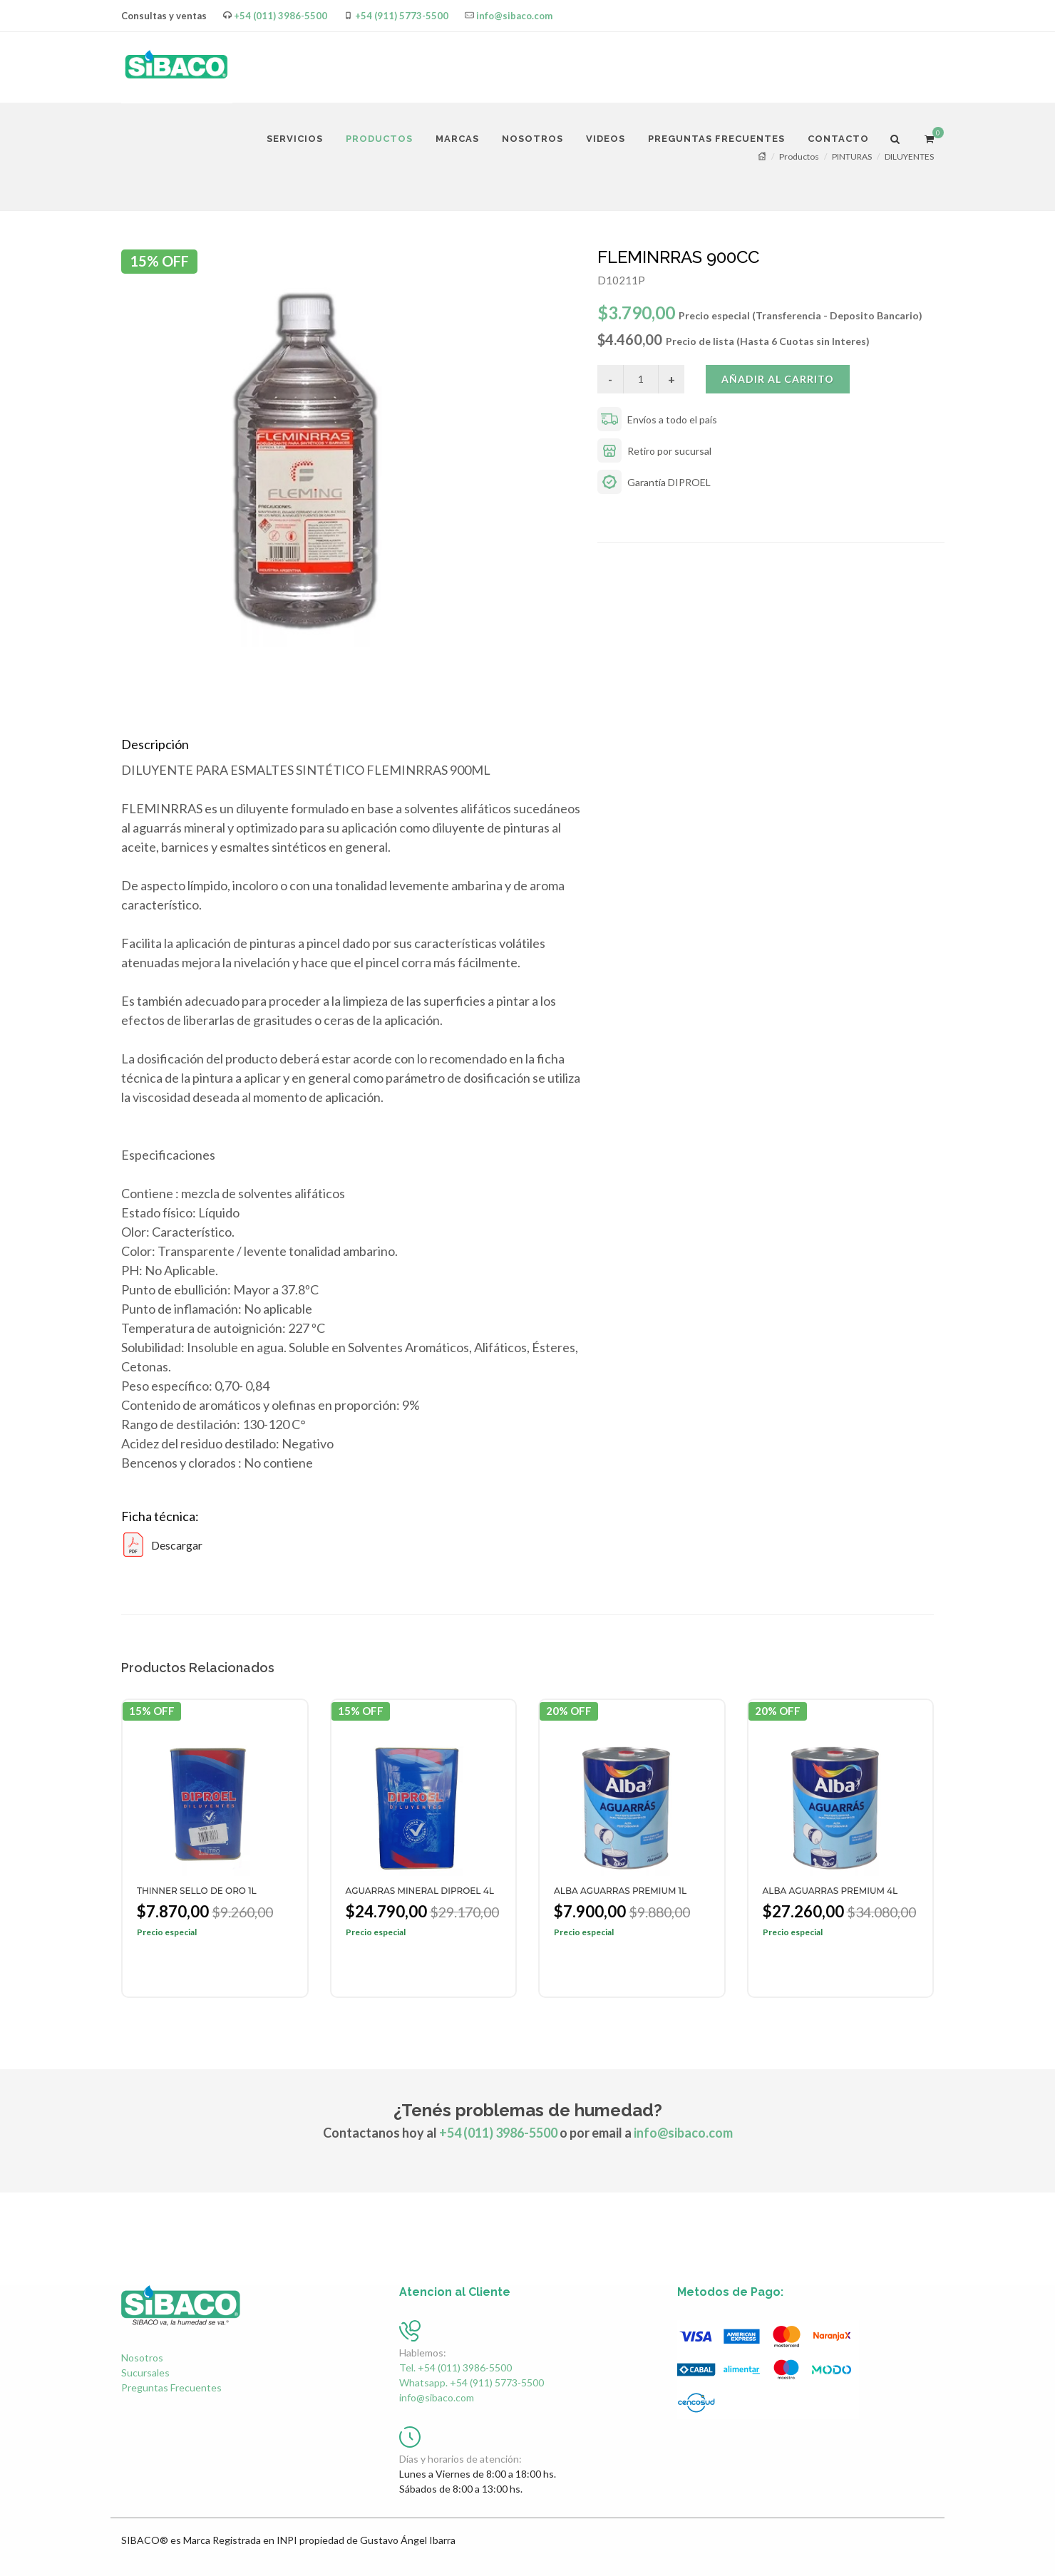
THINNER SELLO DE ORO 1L (197, 1890)
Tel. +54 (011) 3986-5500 (455, 2367)
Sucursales (145, 2372)
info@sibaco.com (514, 15)
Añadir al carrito (777, 379)
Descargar (161, 1544)
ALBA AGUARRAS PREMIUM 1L (620, 1890)
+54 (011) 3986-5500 (280, 15)
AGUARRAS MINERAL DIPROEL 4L (420, 1890)
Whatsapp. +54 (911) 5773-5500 (471, 2382)
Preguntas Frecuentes (171, 2387)
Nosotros (142, 2357)
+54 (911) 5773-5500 (401, 15)
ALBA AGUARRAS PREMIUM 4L (830, 1890)
